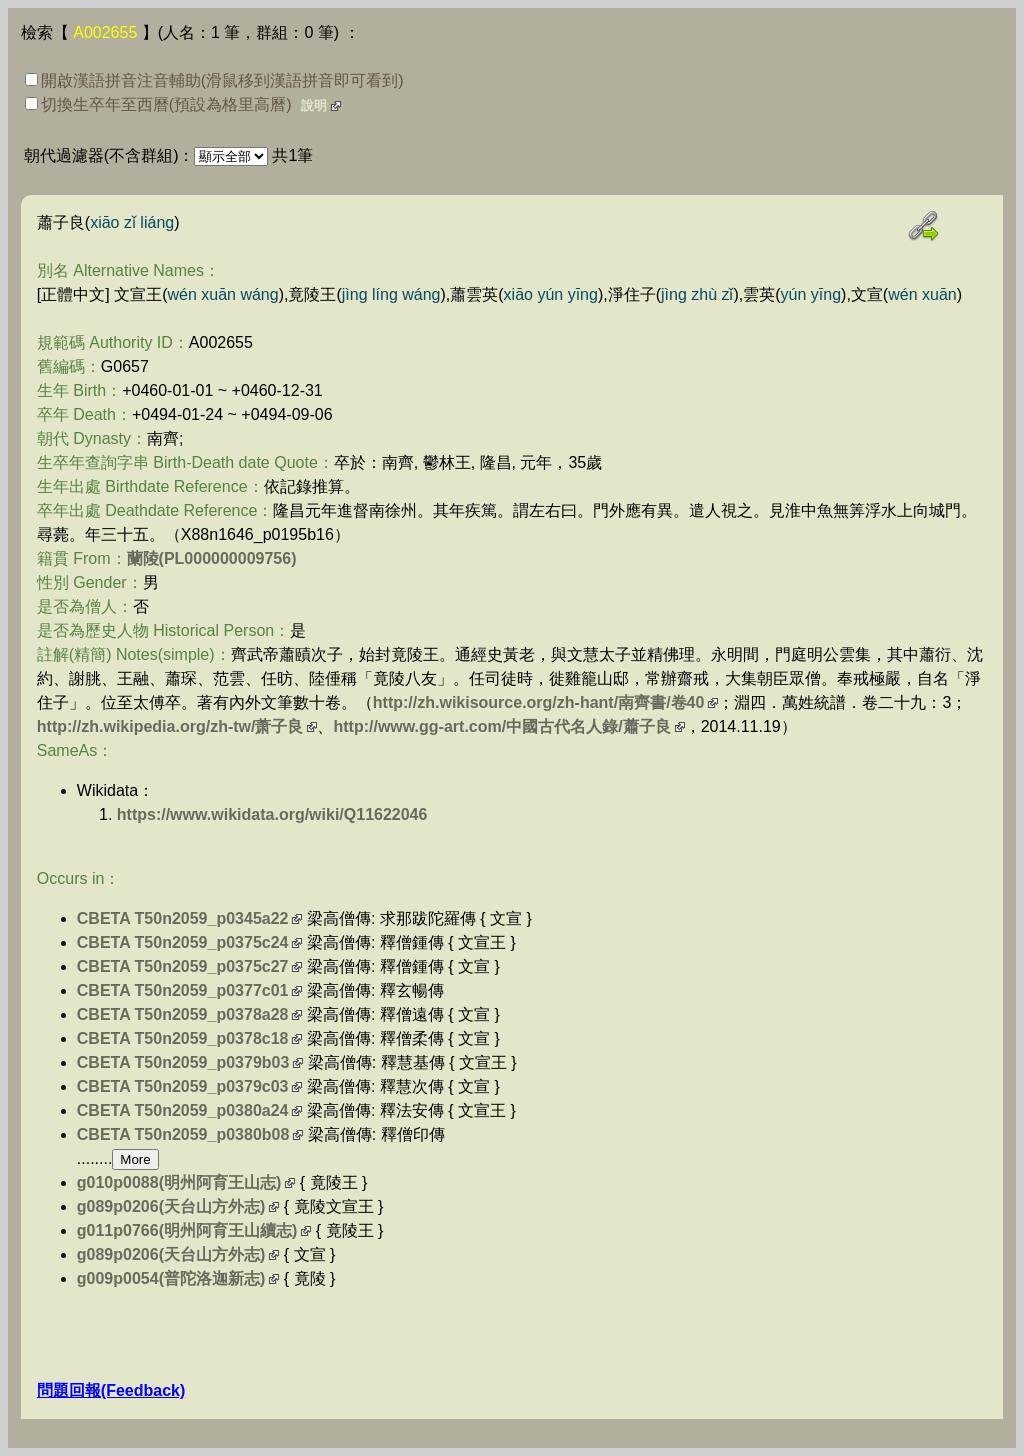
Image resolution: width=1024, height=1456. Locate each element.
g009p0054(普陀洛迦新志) (171, 1278)
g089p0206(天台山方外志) (171, 1206)
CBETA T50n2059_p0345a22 (183, 918)
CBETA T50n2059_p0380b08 (183, 1134)
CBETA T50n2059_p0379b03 (183, 1062)
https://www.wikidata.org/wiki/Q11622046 (272, 814)
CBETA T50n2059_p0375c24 (183, 942)
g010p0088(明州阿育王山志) (179, 1182)
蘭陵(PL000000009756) (212, 558)
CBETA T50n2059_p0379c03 (183, 1086)
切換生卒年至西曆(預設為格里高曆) (158, 104)
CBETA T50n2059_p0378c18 (183, 1038)
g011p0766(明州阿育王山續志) (187, 1230)
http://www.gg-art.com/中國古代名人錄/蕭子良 (501, 726)
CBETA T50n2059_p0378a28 (183, 1014)
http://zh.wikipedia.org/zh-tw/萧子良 (170, 726)
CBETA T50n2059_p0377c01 (183, 990)
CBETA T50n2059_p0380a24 (183, 1110)
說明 (314, 105)
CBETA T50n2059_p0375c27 (183, 966)
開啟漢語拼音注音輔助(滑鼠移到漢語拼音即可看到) (214, 80)
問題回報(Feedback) (111, 1390)
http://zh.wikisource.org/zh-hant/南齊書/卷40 (539, 702)
